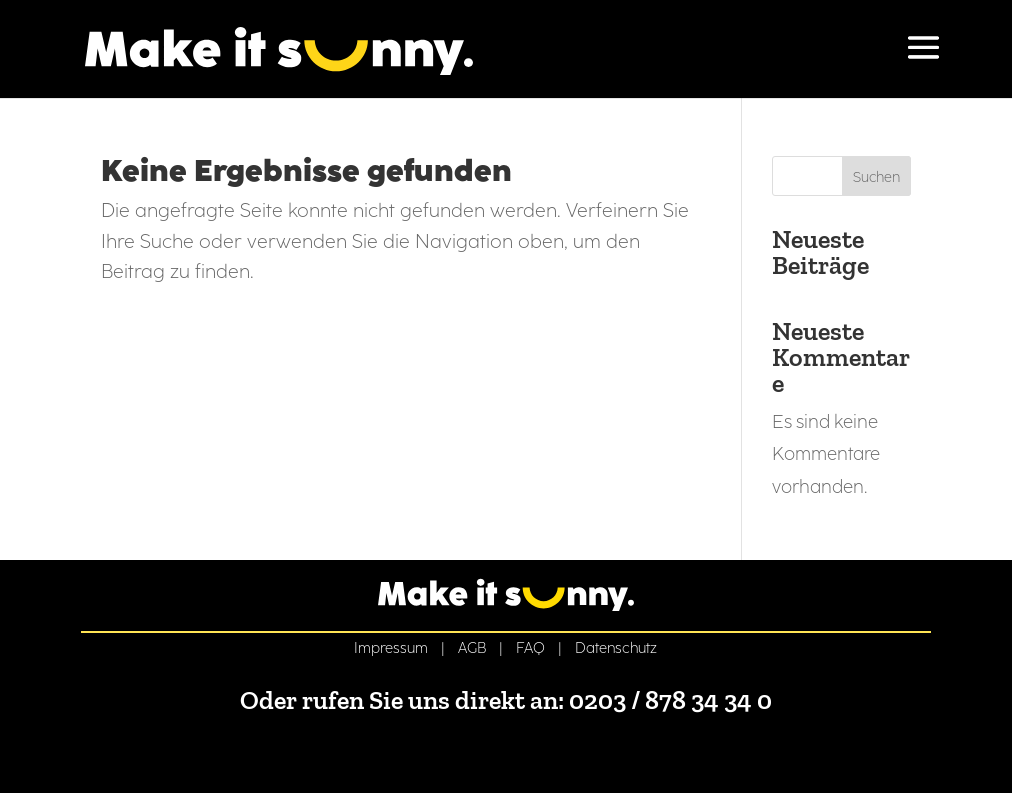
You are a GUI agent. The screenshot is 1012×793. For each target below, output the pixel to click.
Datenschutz (616, 648)
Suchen (876, 177)
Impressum (391, 648)
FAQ (530, 648)
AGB (472, 648)
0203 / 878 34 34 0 (670, 700)
